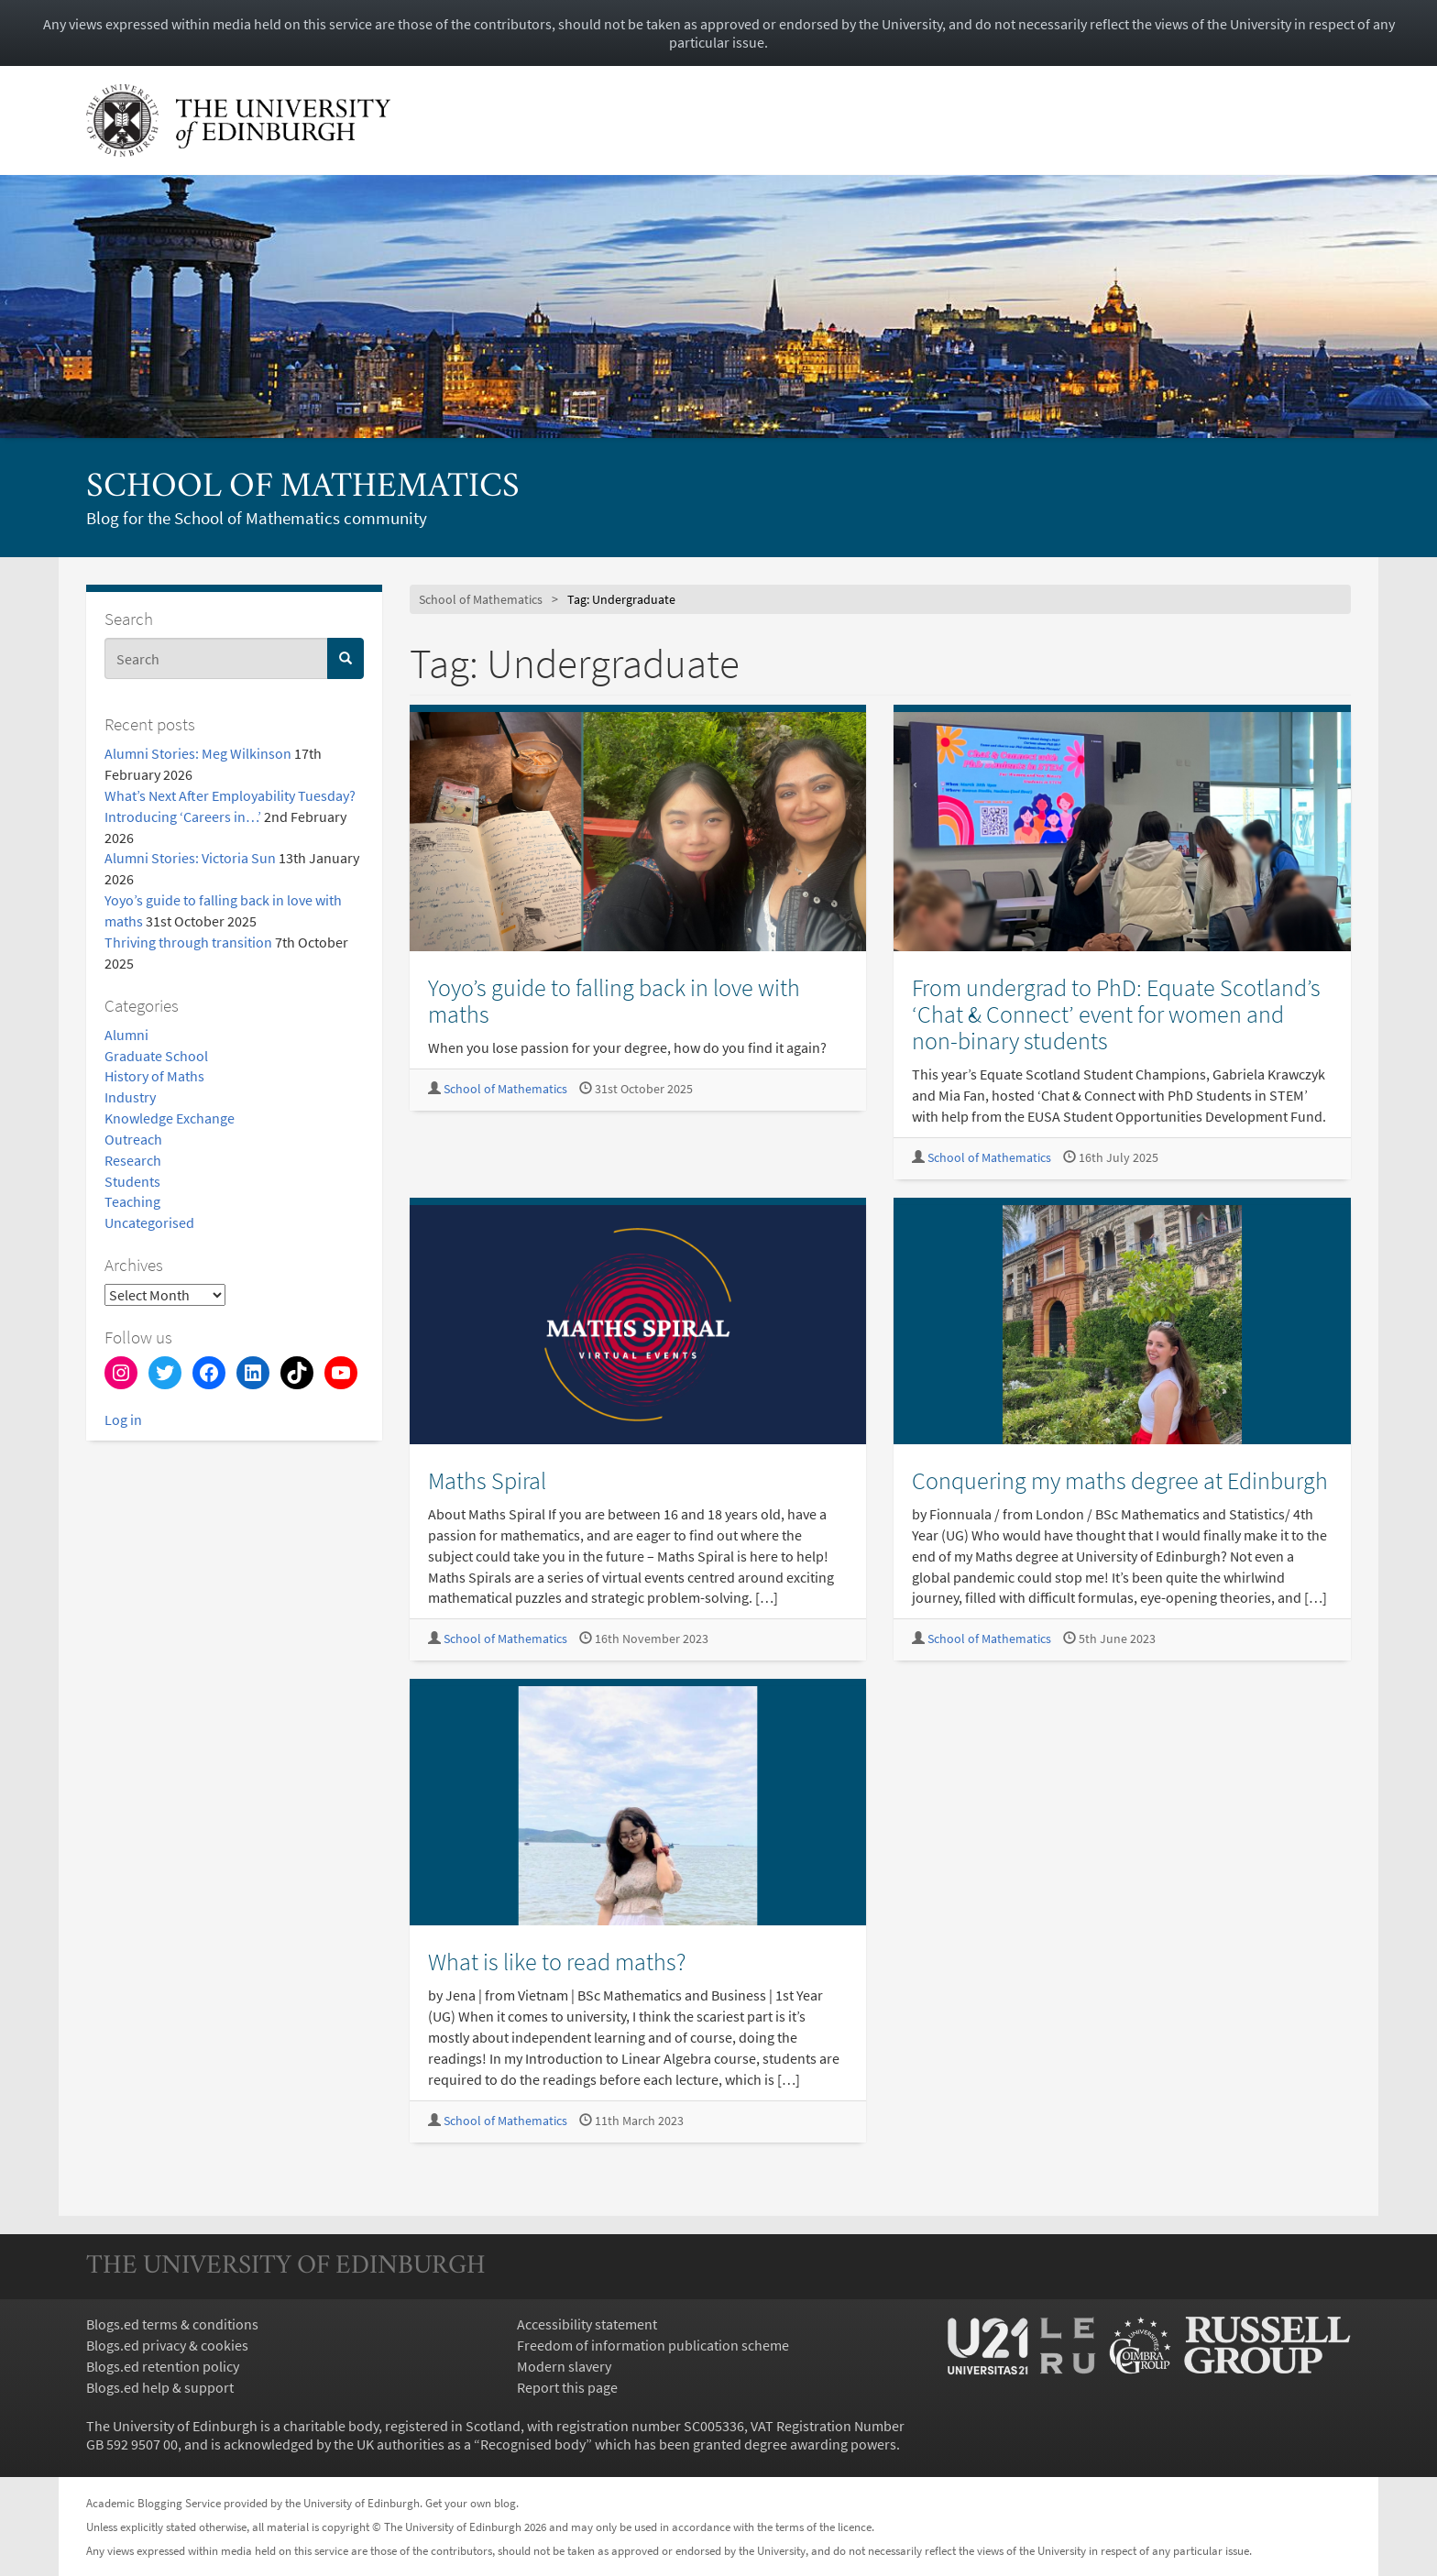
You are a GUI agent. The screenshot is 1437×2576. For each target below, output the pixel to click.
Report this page (567, 2387)
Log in (123, 1419)
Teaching (132, 1201)
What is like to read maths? (557, 1961)
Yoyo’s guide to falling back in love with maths (614, 1000)
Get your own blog (470, 2502)
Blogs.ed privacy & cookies (167, 2345)
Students (132, 1181)
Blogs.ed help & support (160, 2387)
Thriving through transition (188, 942)
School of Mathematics (303, 488)
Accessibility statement (587, 2324)
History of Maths (154, 1076)
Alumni (126, 1034)
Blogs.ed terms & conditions (172, 2324)
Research (132, 1160)
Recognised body (533, 2444)
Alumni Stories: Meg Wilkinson (197, 753)
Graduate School (156, 1056)
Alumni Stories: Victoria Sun (190, 858)
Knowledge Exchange (169, 1118)
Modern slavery (564, 2366)
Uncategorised (149, 1222)
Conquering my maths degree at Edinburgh (1120, 1480)
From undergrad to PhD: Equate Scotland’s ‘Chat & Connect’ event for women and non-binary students (1116, 1014)
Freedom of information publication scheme (653, 2345)
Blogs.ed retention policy (162, 2366)
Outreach (133, 1139)
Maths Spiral (487, 1480)
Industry (130, 1097)
